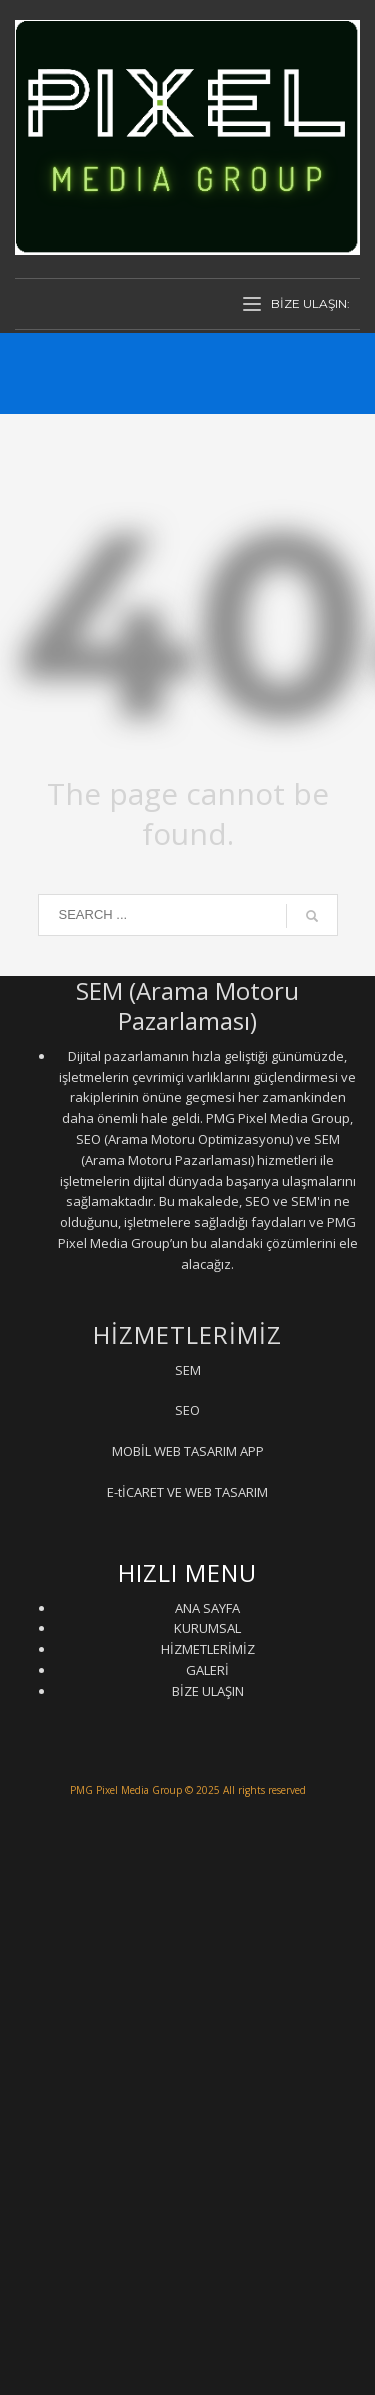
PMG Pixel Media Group (126, 1790)
